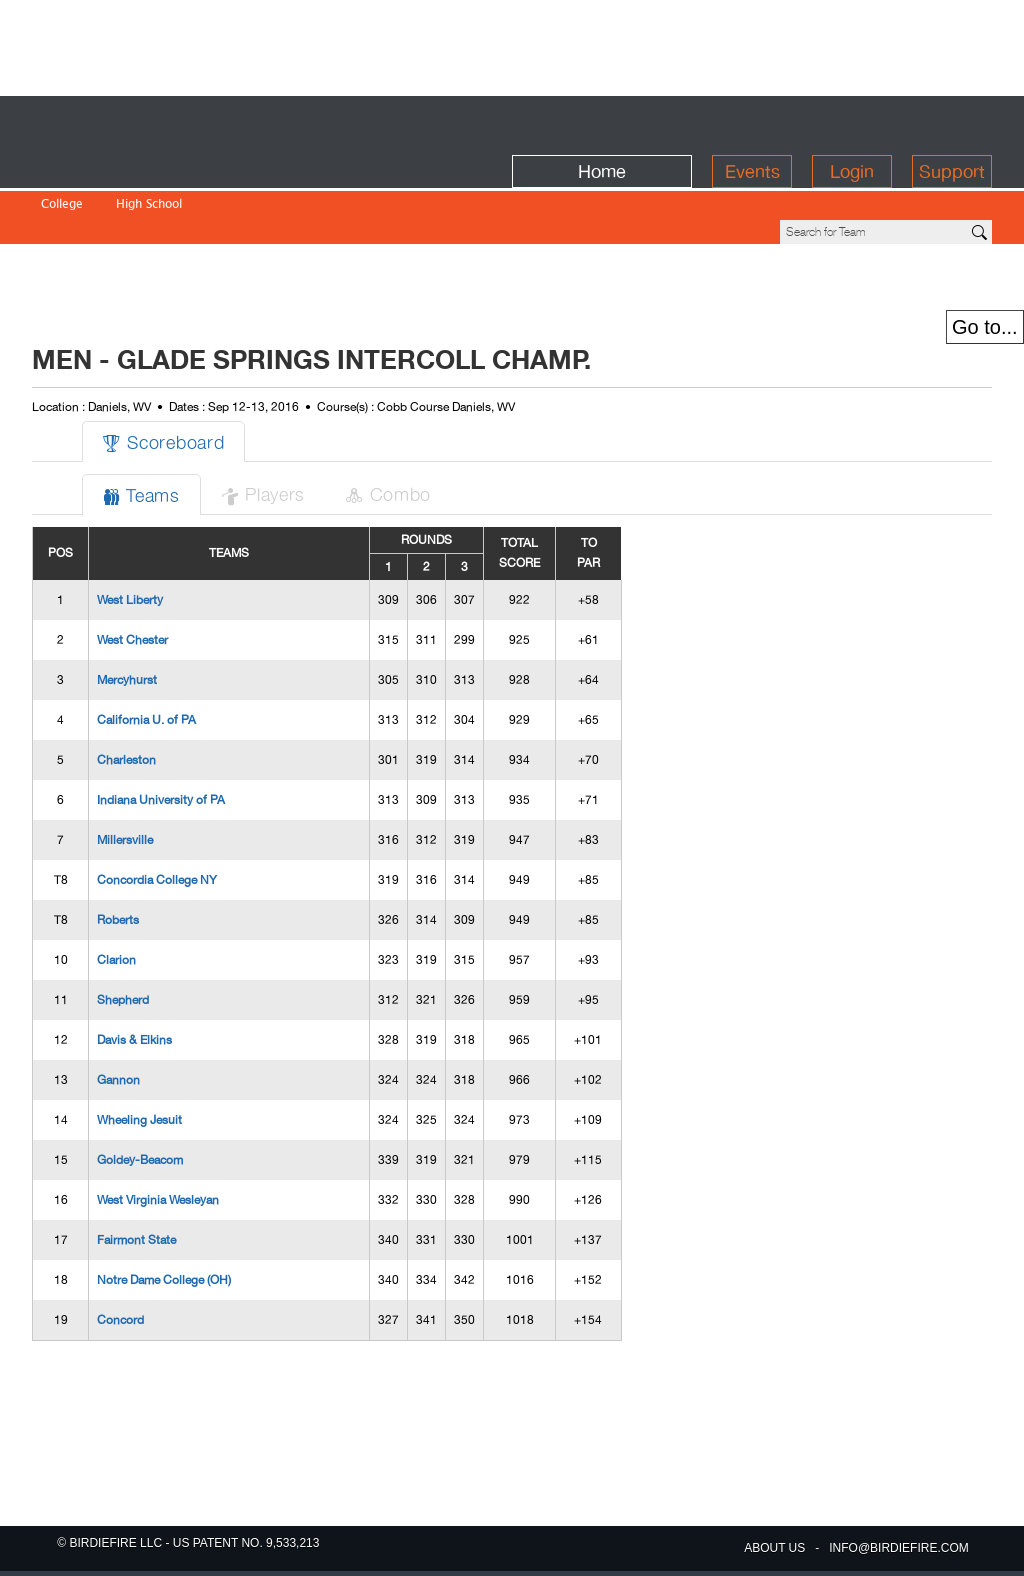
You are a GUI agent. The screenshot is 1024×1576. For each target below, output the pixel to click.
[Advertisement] (512, 45)
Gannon (118, 978)
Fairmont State (136, 1138)
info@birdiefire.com (899, 1548)
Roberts (118, 818)
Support (952, 121)
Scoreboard (163, 339)
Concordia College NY (157, 778)
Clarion (116, 858)
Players (263, 391)
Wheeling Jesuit (139, 1018)
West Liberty (130, 498)
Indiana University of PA (161, 698)
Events (752, 121)
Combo (388, 391)
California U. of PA (146, 618)
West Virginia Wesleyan (158, 1098)
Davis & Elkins (134, 938)
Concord (120, 1218)
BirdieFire (177, 121)
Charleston (126, 658)
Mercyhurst (127, 578)
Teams (141, 392)
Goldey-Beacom (140, 1058)
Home (602, 121)
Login (852, 121)
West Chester (132, 538)
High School (149, 163)
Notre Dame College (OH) (164, 1178)
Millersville (125, 738)
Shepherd (123, 898)
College (62, 163)
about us (774, 1548)
